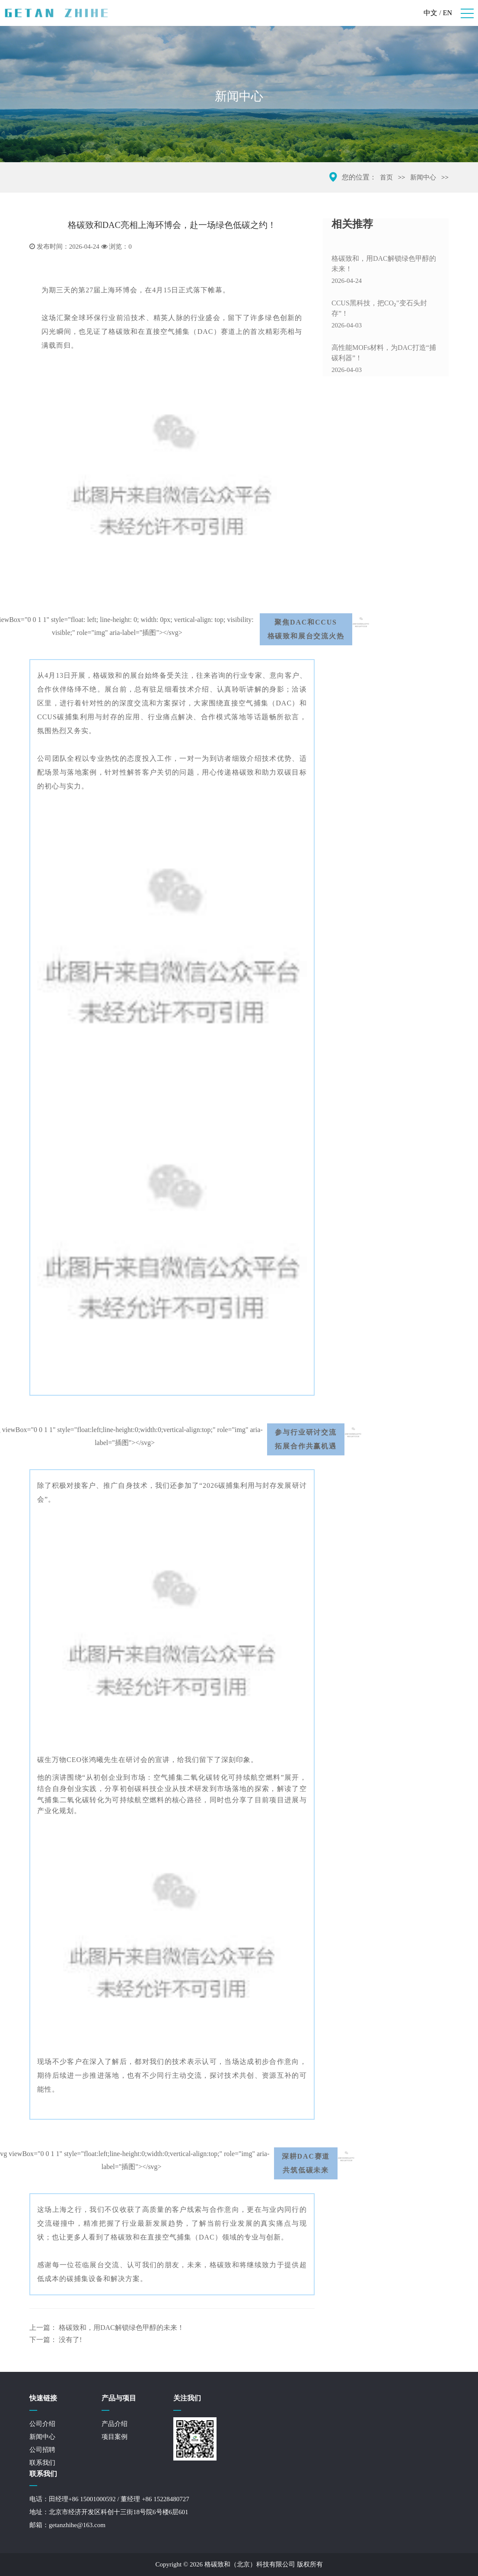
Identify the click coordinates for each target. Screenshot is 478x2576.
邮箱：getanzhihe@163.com (67, 2525)
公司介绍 (42, 2423)
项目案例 (114, 2436)
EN (447, 12)
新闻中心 (423, 177)
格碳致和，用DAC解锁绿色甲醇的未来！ (121, 2327)
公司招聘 (42, 2449)
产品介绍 (114, 2423)
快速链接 (43, 2398)
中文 (430, 12)
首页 (386, 177)
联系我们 (42, 2462)
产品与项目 (119, 2398)
